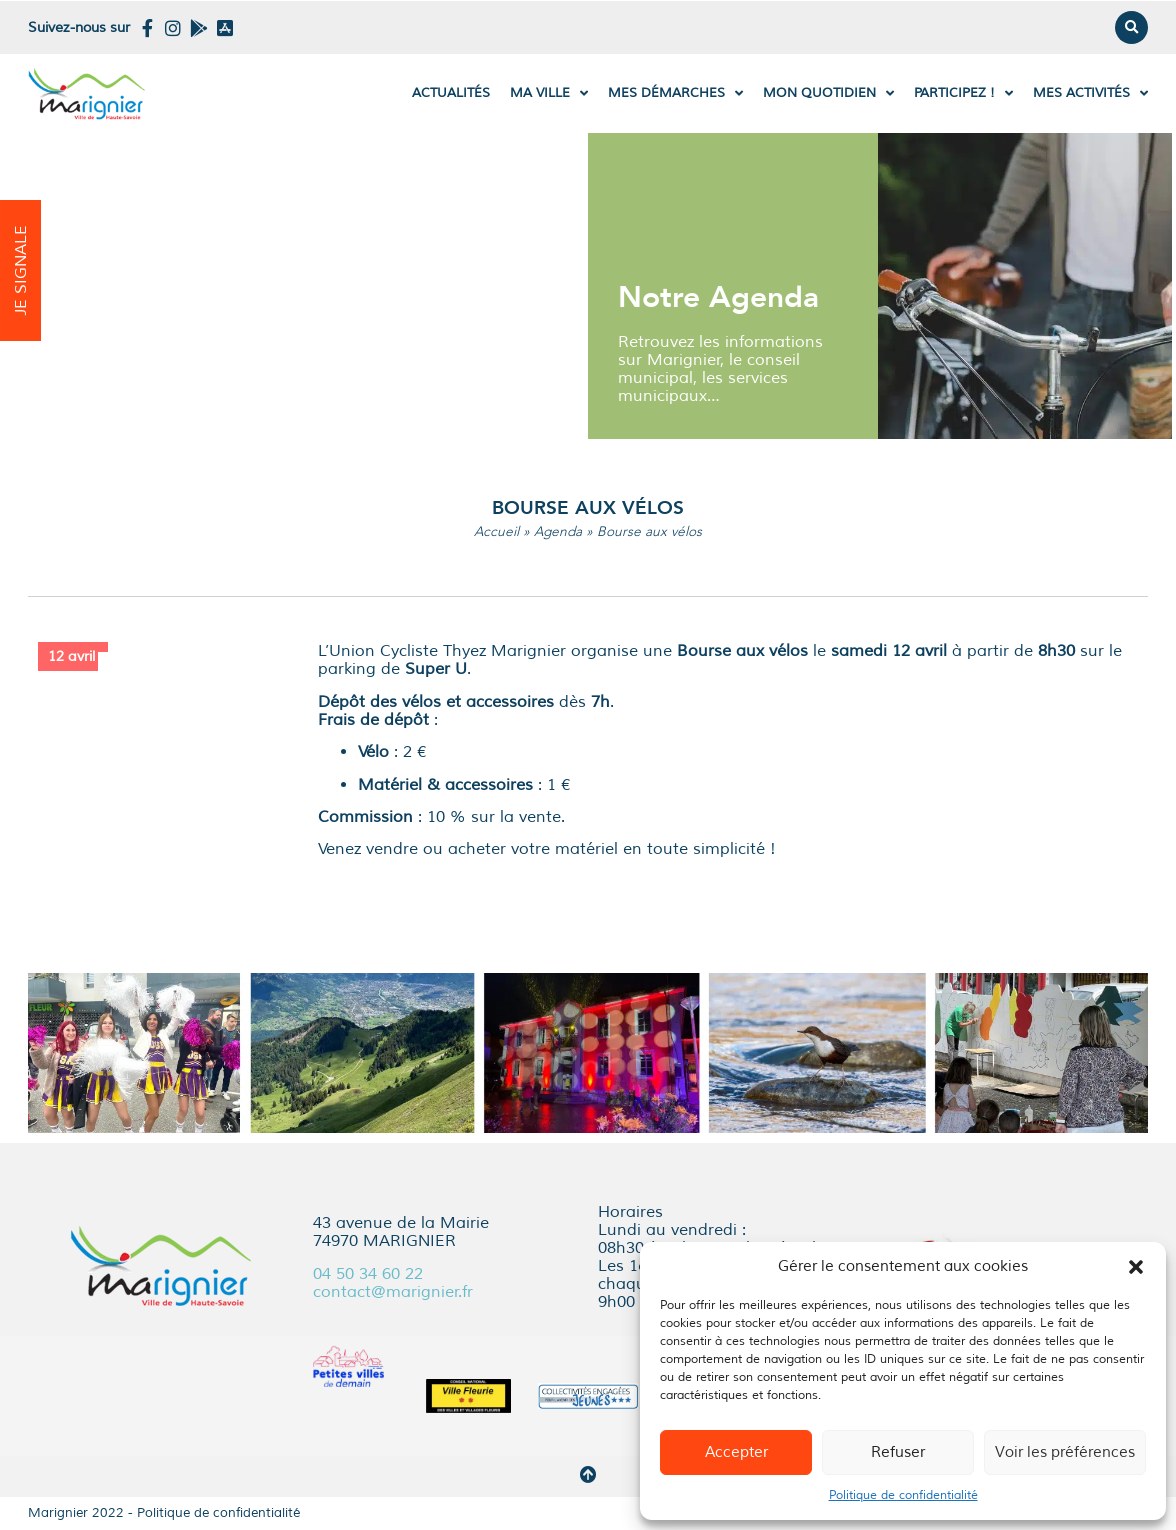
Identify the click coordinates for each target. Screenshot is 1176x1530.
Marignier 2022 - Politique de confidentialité (164, 1513)
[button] (1136, 1267)
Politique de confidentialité (903, 1495)
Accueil (496, 531)
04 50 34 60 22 (368, 1274)
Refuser (898, 1452)
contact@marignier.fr (393, 1292)
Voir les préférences (1065, 1452)
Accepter (736, 1452)
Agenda (558, 531)
